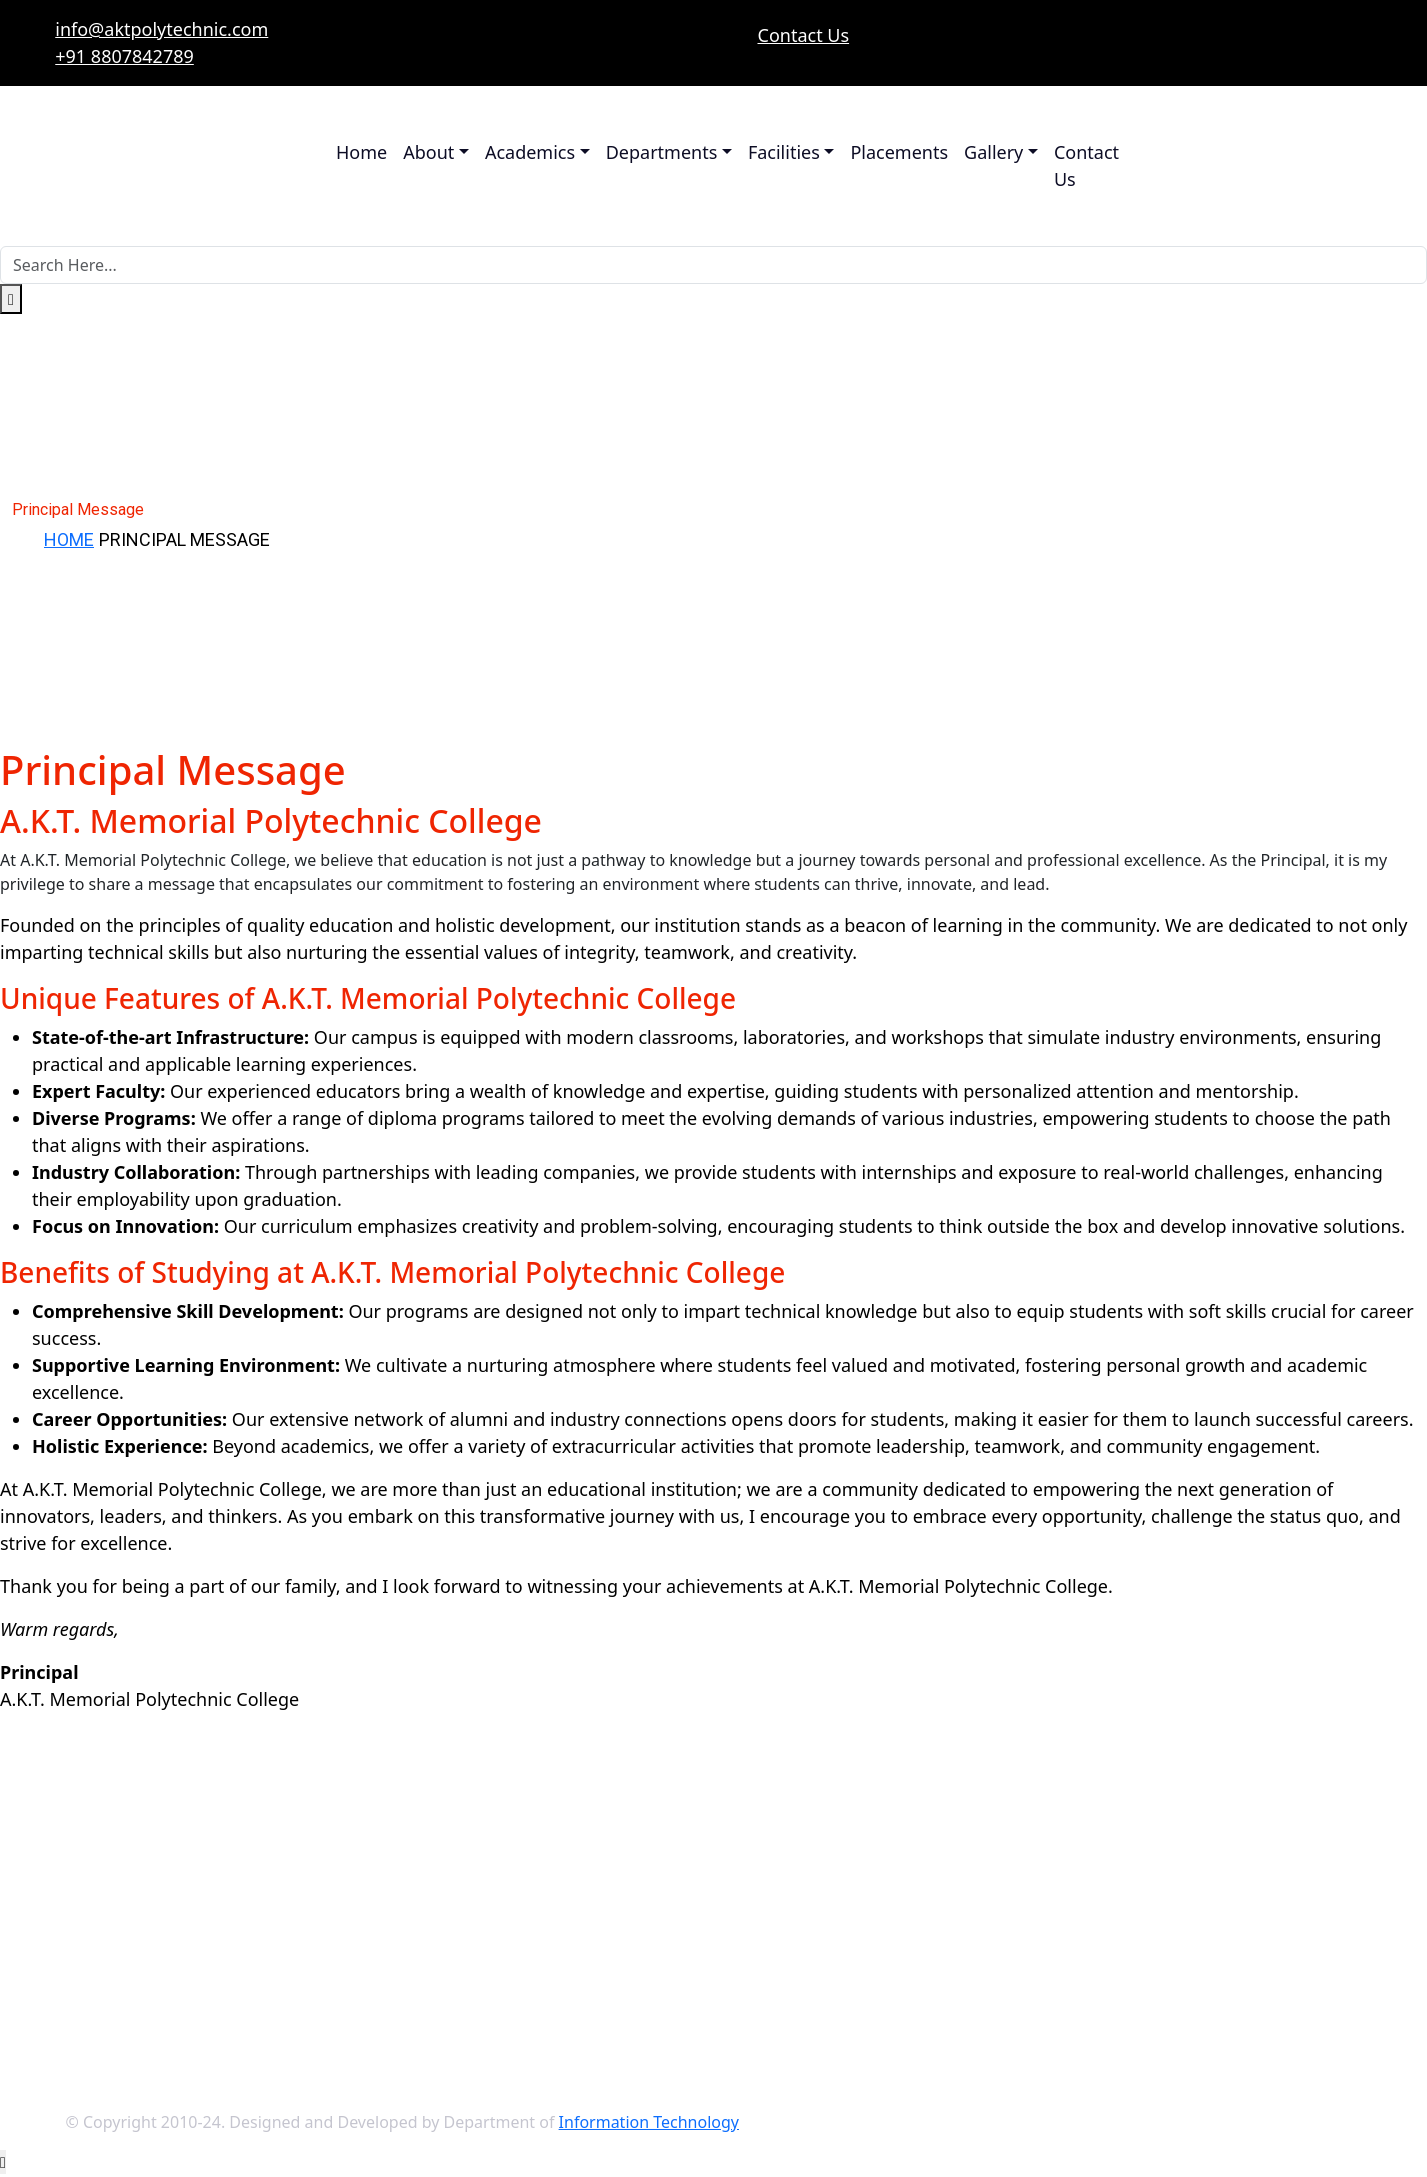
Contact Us (804, 35)
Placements (899, 152)
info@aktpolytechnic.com (161, 29)
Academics (530, 152)
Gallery (993, 152)
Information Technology (649, 2122)
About (428, 152)
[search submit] (11, 299)
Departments (662, 152)
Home (361, 152)
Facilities (784, 152)
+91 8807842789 (124, 56)
